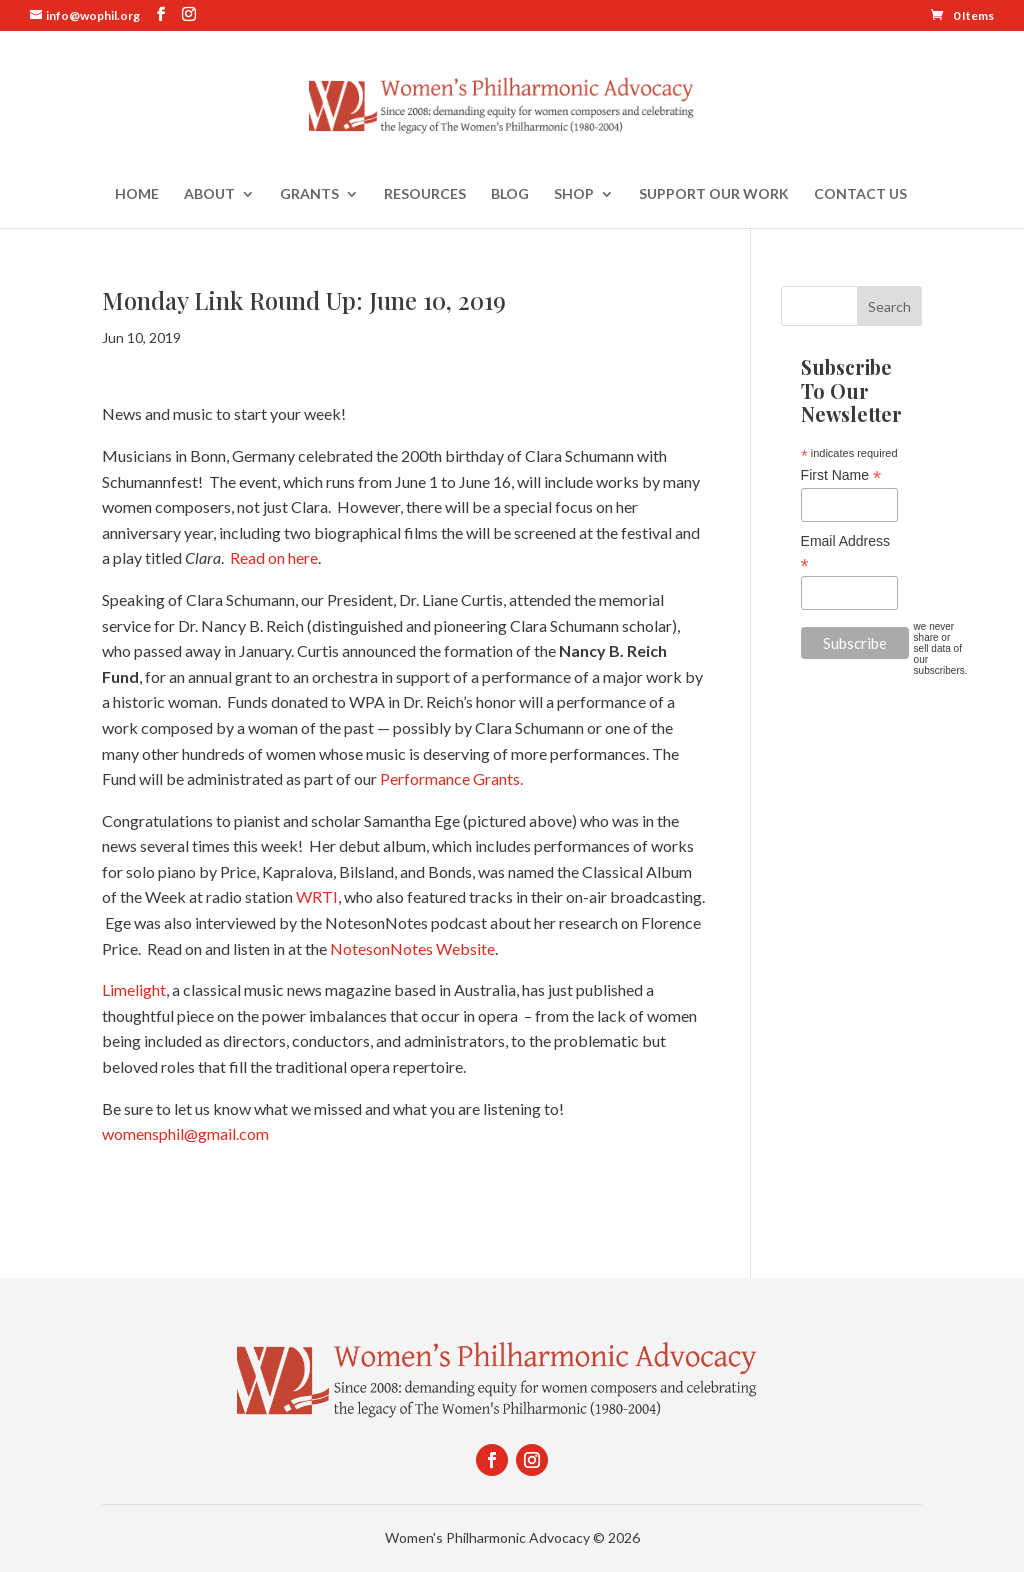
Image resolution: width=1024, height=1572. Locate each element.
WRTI (317, 896)
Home (137, 194)
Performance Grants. (451, 778)
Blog (510, 194)
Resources (425, 194)
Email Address (845, 553)
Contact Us (860, 194)
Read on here (274, 557)
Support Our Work (714, 194)
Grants (309, 194)
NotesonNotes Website (412, 948)
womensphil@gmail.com (185, 1133)
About (209, 194)
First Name (841, 475)
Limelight (134, 989)
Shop (574, 194)
